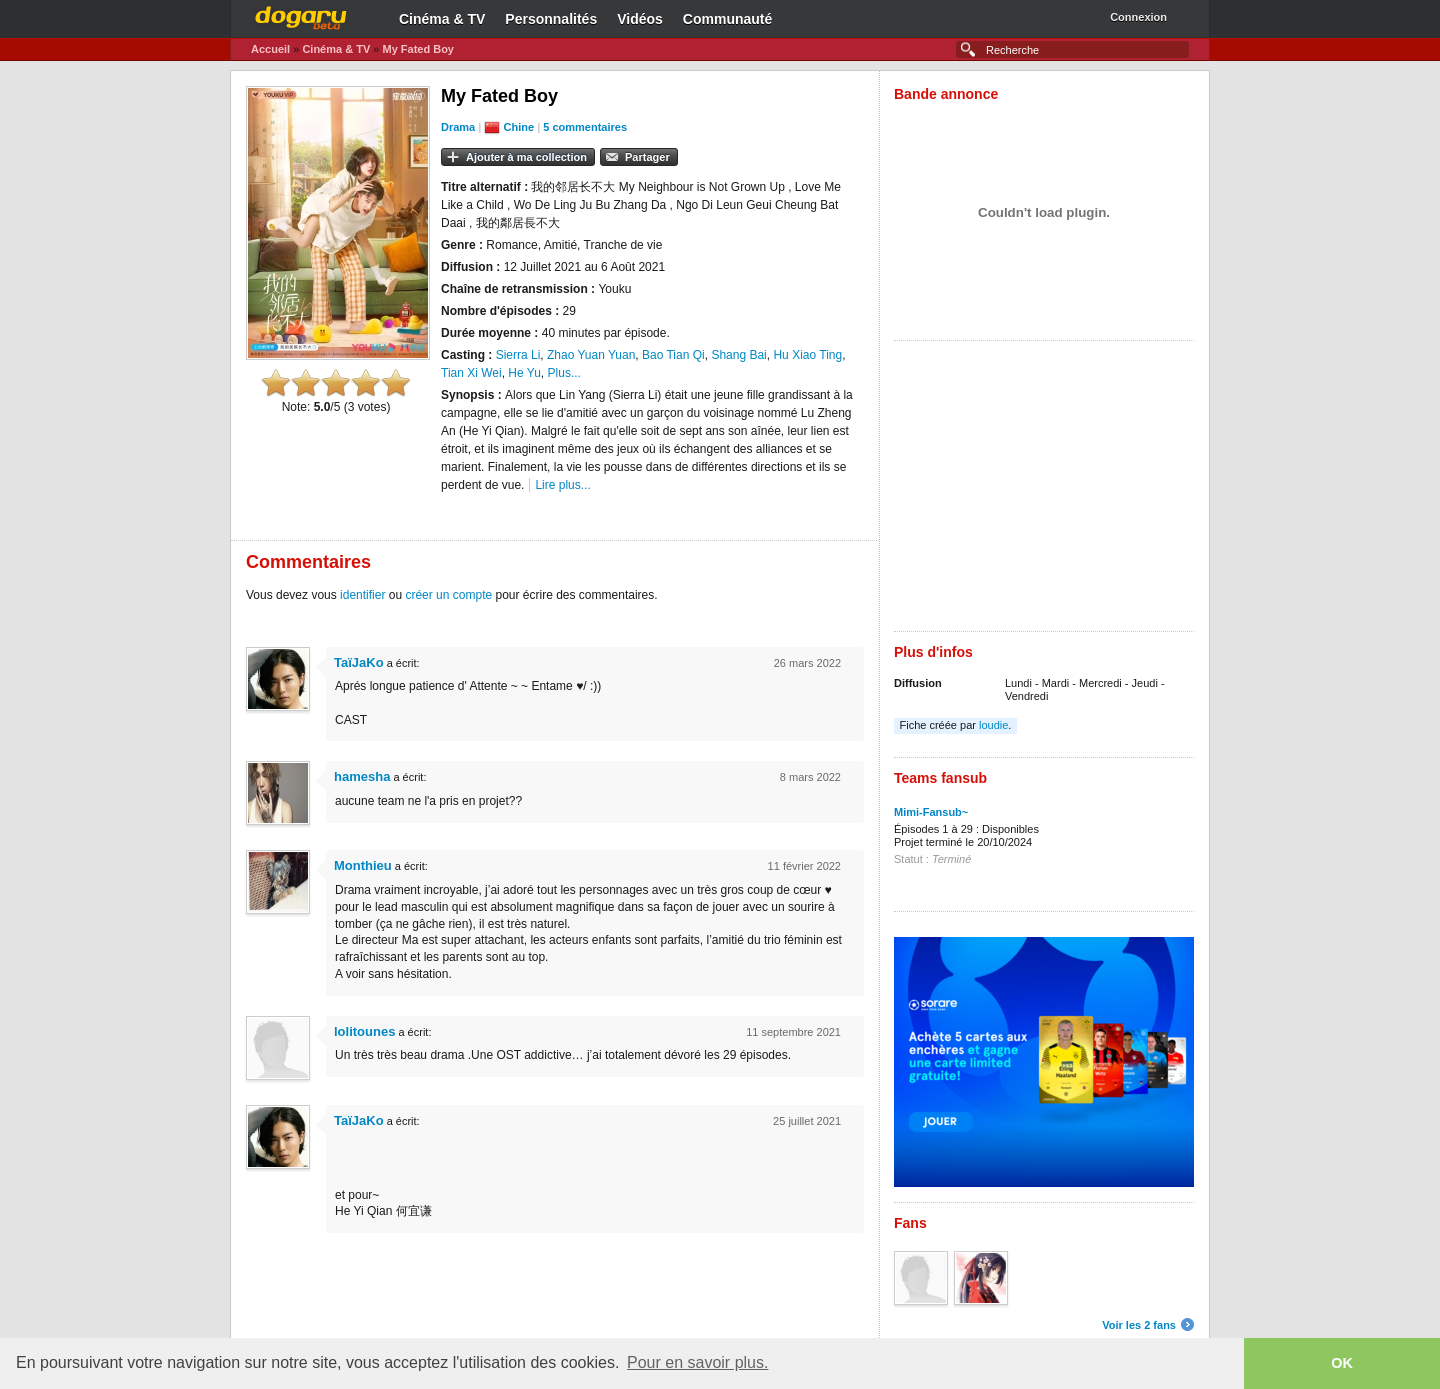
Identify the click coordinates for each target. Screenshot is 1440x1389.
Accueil (270, 49)
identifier (362, 595)
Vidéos (640, 19)
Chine (519, 127)
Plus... (564, 373)
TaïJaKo (359, 662)
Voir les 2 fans (1139, 1325)
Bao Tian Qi (673, 355)
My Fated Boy (418, 49)
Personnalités (551, 19)
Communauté (727, 19)
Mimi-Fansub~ (931, 812)
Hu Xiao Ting (807, 355)
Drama (458, 127)
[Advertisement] (1044, 491)
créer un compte (448, 595)
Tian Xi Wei (471, 373)
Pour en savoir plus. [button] (697, 1362)
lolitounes (364, 1031)
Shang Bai (738, 355)
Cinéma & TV (442, 19)
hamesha (362, 776)
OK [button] (1342, 1363)
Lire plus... (562, 485)
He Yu (524, 373)
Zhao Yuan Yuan (591, 355)
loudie (993, 725)
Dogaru (301, 15)
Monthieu (363, 865)
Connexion (1138, 17)
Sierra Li (518, 355)
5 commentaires (585, 127)
